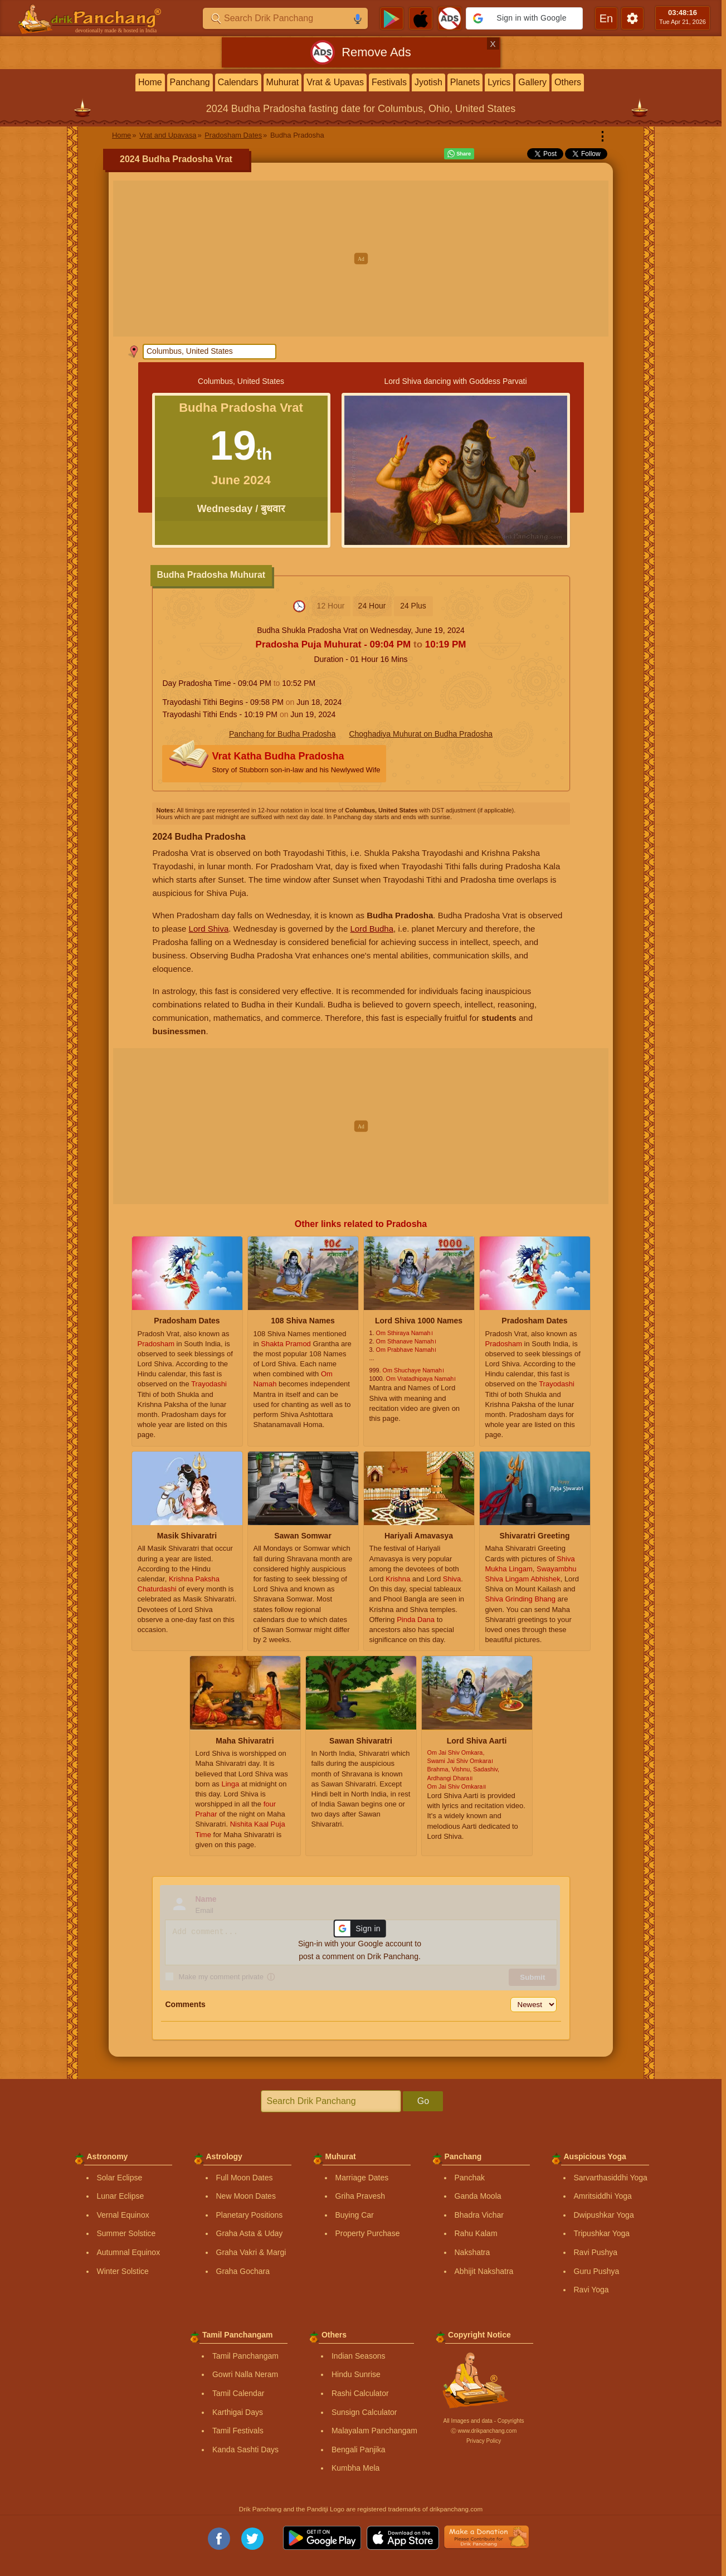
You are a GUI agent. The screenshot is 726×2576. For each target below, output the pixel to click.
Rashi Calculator (360, 2393)
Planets (465, 82)
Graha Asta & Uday (249, 2233)
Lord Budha (371, 928)
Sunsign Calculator (364, 2412)
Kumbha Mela (355, 2467)
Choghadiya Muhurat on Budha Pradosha (421, 733)
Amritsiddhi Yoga (603, 2196)
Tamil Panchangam (245, 2355)
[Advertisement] (360, 259)
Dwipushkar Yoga (604, 2214)
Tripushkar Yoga (602, 2233)
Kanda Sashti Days (245, 2449)
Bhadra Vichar (479, 2214)
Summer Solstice (126, 2233)
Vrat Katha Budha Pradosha (296, 764)
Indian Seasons (359, 2355)
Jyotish (428, 82)
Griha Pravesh (360, 2196)
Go (423, 2101)
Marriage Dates (362, 2177)
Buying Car (354, 2214)
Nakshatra (472, 2252)
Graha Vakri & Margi (251, 2252)
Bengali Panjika (359, 2449)
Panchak (470, 2177)
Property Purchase (367, 2233)
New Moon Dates (246, 2196)
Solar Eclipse (120, 2177)
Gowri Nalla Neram (245, 2374)
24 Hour (372, 605)
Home (150, 82)
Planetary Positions (249, 2214)
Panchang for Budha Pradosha (282, 733)
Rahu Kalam (476, 2233)
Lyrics (499, 82)
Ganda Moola (478, 2196)
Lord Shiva (209, 928)
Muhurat (282, 82)
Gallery (532, 82)
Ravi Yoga (591, 2289)
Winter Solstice (123, 2271)
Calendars (238, 82)
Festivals (389, 82)
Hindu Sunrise (356, 2374)
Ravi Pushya (596, 2252)
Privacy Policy (483, 2441)
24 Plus (413, 605)
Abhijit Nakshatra (484, 2271)
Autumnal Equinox (128, 2252)
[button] (524, 18)
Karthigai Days (237, 2412)
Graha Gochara (243, 2271)
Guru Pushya (597, 2271)
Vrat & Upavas (335, 82)
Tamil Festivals (238, 2430)
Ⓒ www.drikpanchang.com (484, 2431)
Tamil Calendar (238, 2393)
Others (567, 82)
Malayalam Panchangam (374, 2430)
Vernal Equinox (123, 2214)
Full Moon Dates (244, 2177)
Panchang (190, 82)
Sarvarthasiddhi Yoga (610, 2177)
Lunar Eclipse (120, 2196)
